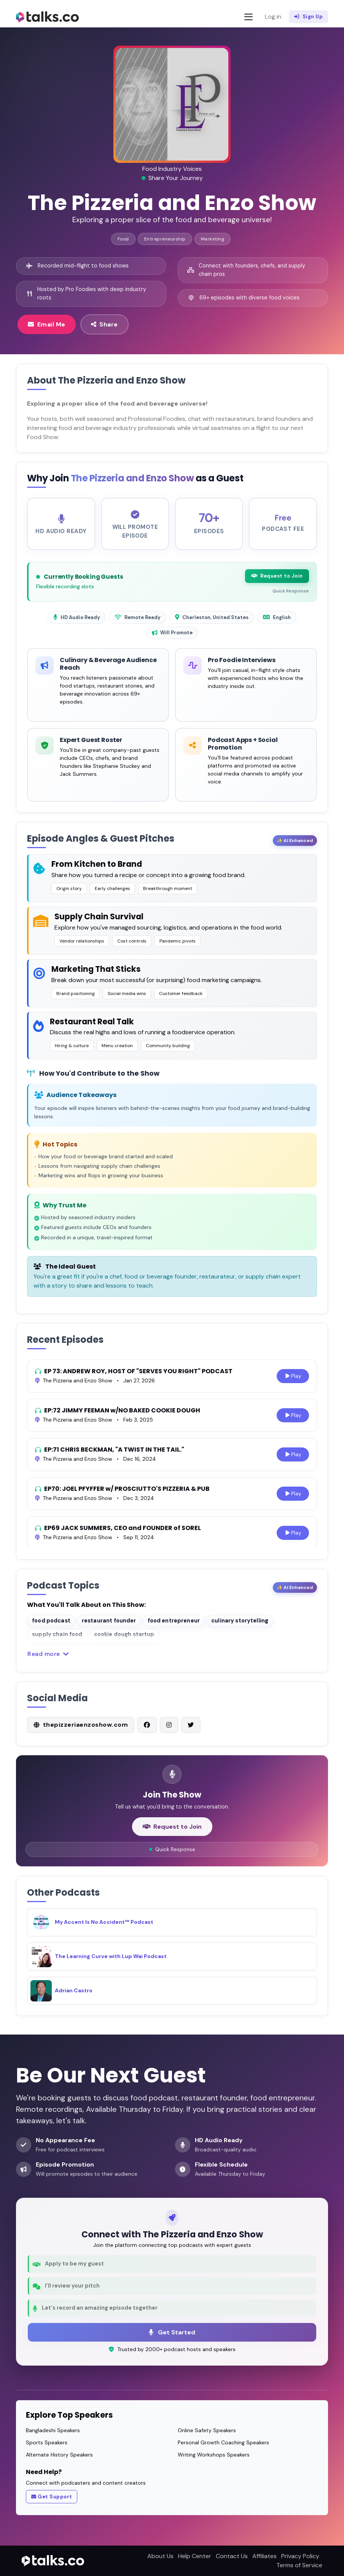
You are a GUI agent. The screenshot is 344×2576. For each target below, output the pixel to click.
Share (104, 324)
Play (292, 1378)
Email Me (46, 324)
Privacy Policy (300, 2556)
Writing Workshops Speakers (214, 2454)
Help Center (194, 2556)
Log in (273, 17)
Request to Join (277, 577)
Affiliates (264, 2556)
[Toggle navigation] (248, 17)
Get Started (172, 2332)
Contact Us (232, 2556)
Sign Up (308, 17)
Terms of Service (299, 2565)
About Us (160, 2556)
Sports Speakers (46, 2442)
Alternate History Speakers (59, 2454)
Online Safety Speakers (207, 2430)
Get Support (51, 2497)
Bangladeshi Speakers (53, 2430)
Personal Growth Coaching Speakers (223, 2442)
